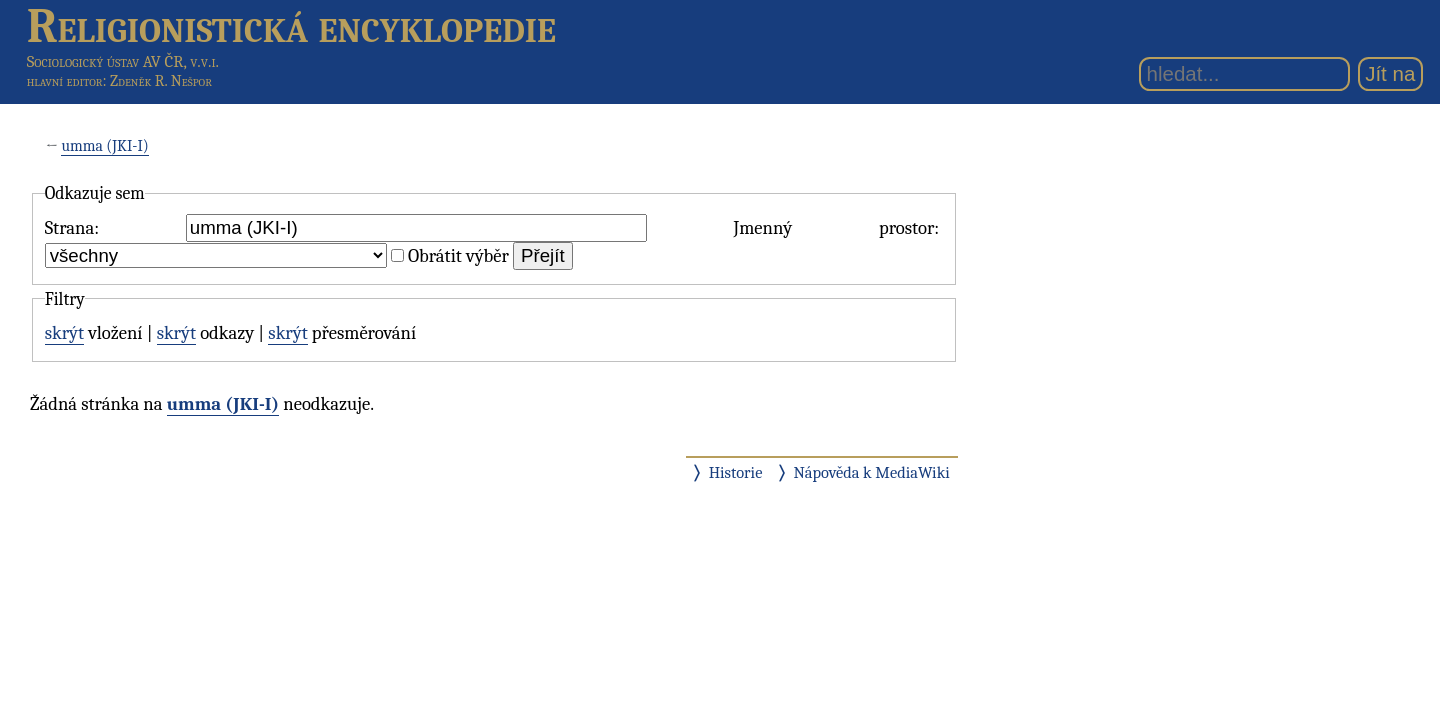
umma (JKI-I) (104, 146)
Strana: (72, 228)
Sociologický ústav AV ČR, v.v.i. (123, 61)
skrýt (64, 333)
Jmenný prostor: (836, 228)
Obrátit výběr (458, 256)
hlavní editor (65, 81)
